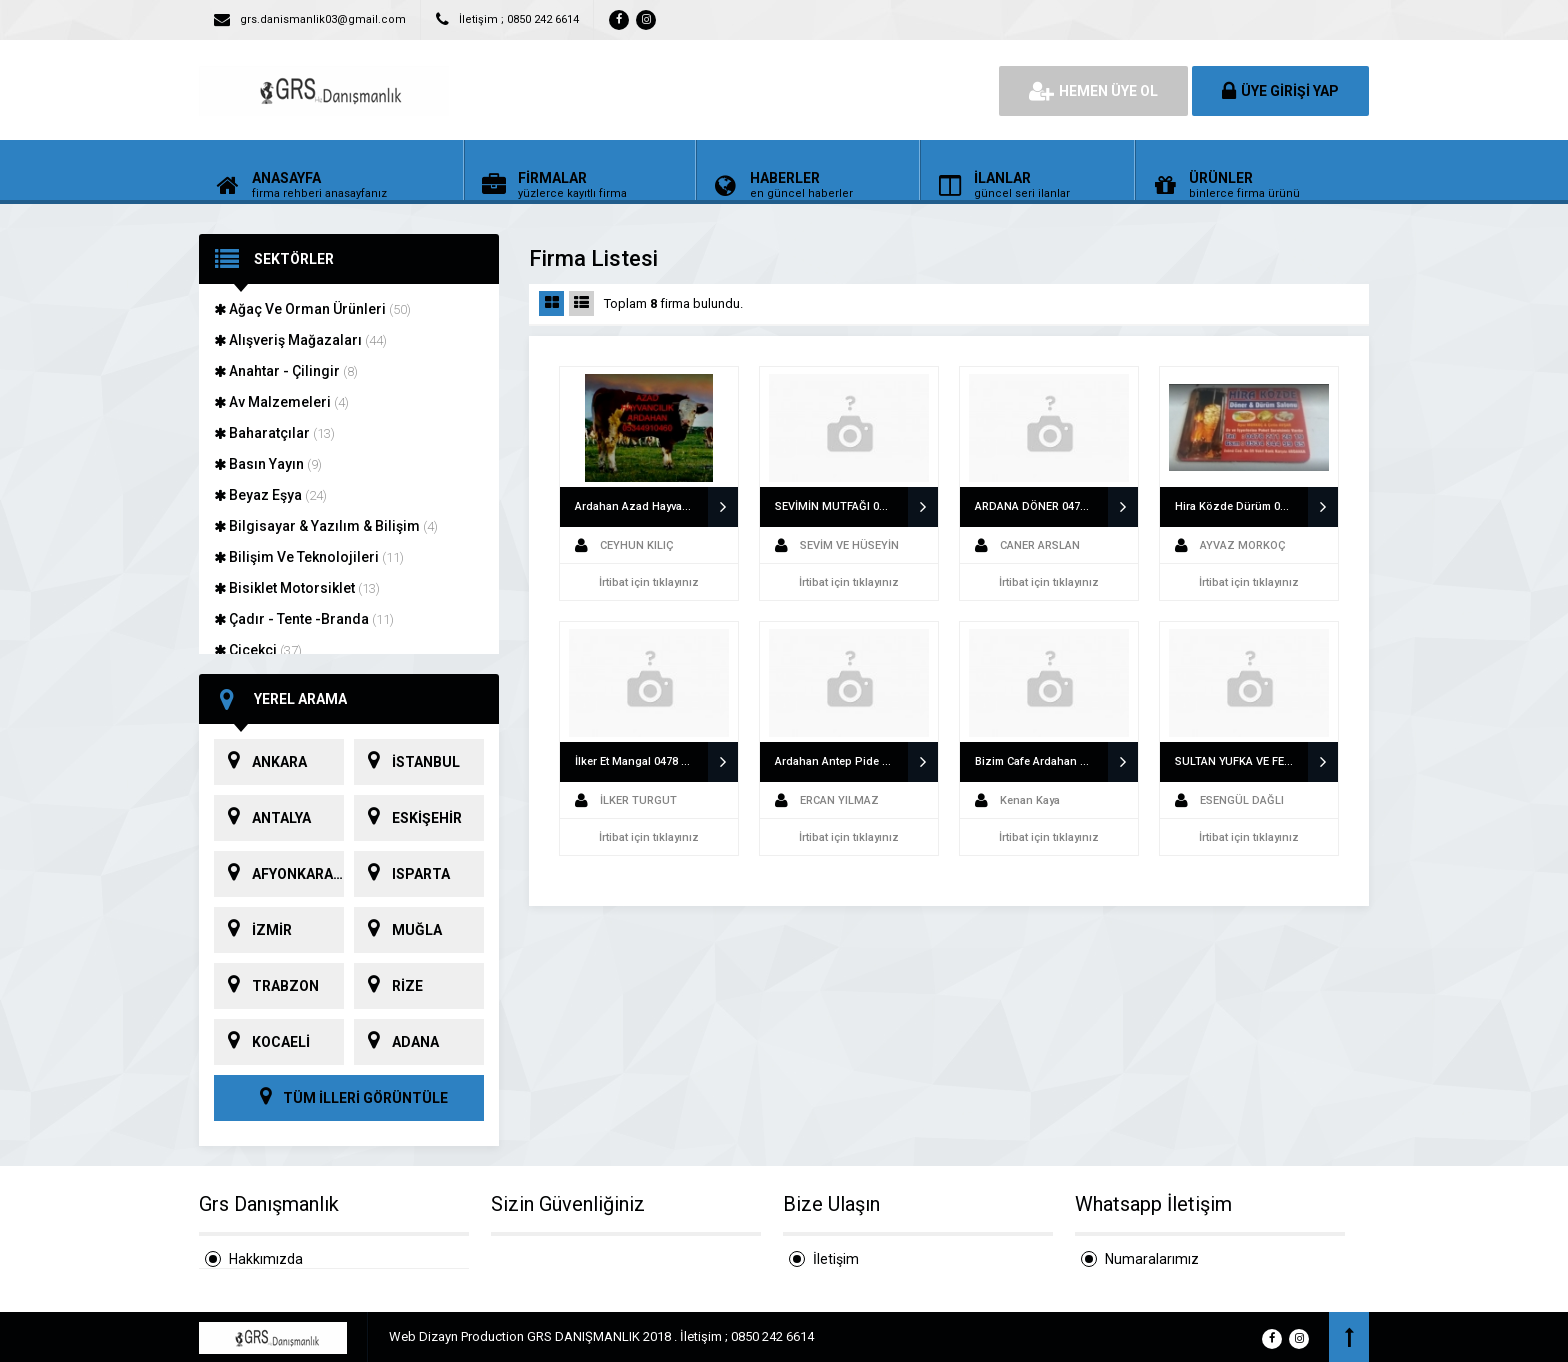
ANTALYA (262, 818)
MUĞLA (398, 930)
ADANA (396, 1042)
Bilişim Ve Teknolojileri (309, 557)
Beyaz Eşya (270, 495)
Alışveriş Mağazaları (300, 340)
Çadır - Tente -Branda (304, 619)
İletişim (836, 1259)
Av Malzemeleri (281, 402)
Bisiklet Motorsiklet (297, 588)
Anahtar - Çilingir (286, 371)
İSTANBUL (407, 762)
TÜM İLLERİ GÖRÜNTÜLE (349, 1098)
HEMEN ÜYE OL (1093, 91)
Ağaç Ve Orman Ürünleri (312, 309)
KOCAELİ (262, 1042)
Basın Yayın (268, 464)
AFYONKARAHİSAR (279, 874)
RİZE (388, 986)
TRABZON (266, 986)
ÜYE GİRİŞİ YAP (1280, 91)
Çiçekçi (258, 650)
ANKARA (260, 762)
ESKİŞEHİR (408, 818)
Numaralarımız (1152, 1259)
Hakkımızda (266, 1259)
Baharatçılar (274, 433)
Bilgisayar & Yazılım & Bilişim (326, 526)
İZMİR (253, 930)
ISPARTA (402, 874)
